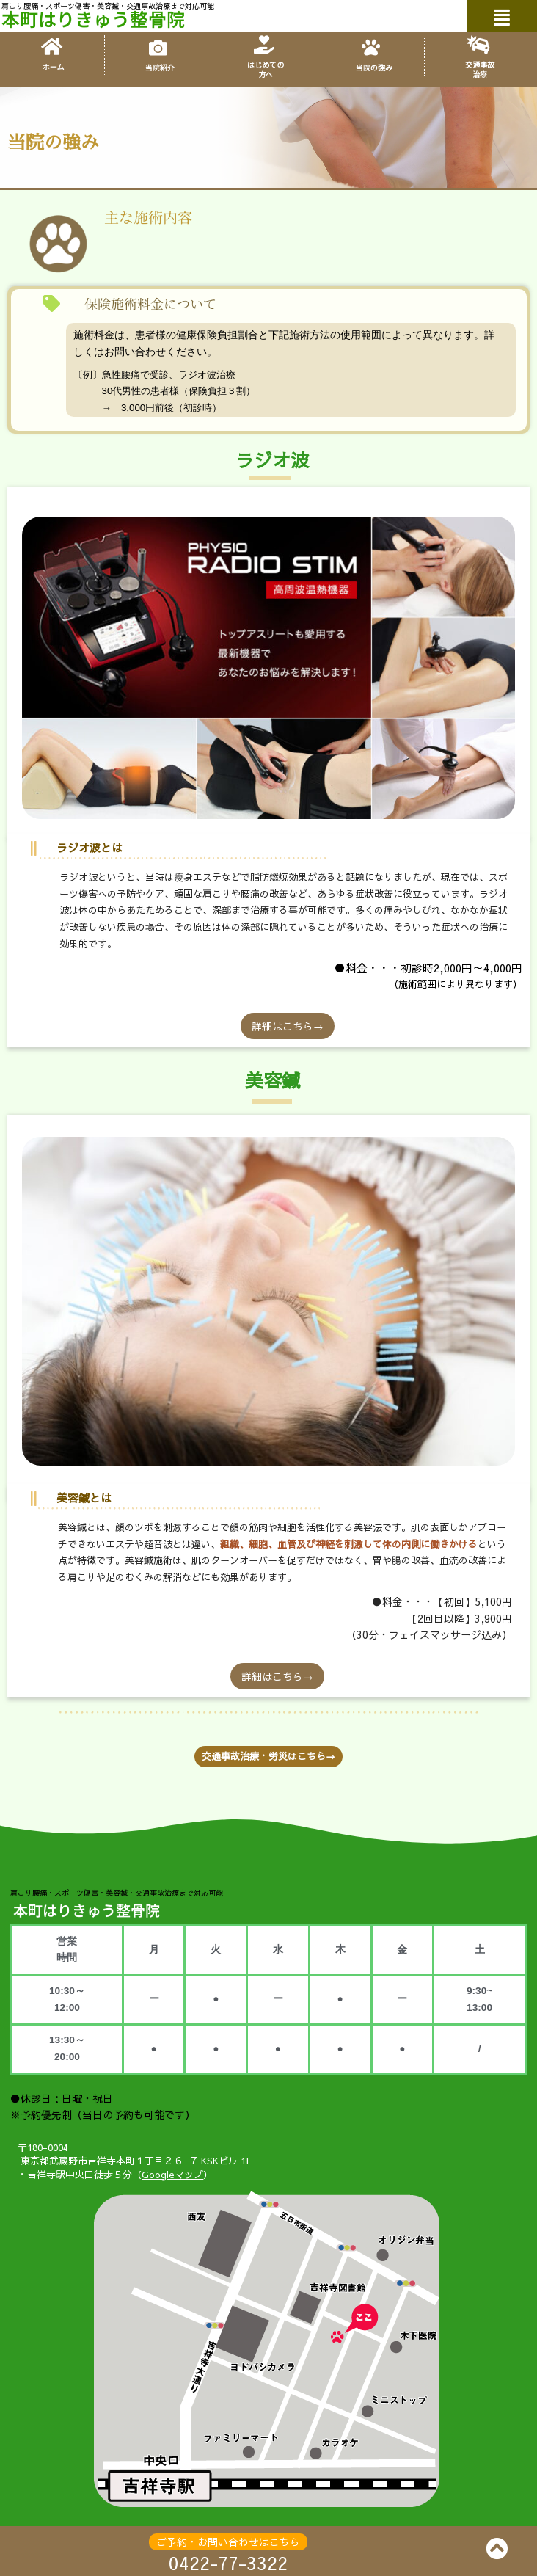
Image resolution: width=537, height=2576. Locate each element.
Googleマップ (172, 2174)
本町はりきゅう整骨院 (93, 18)
